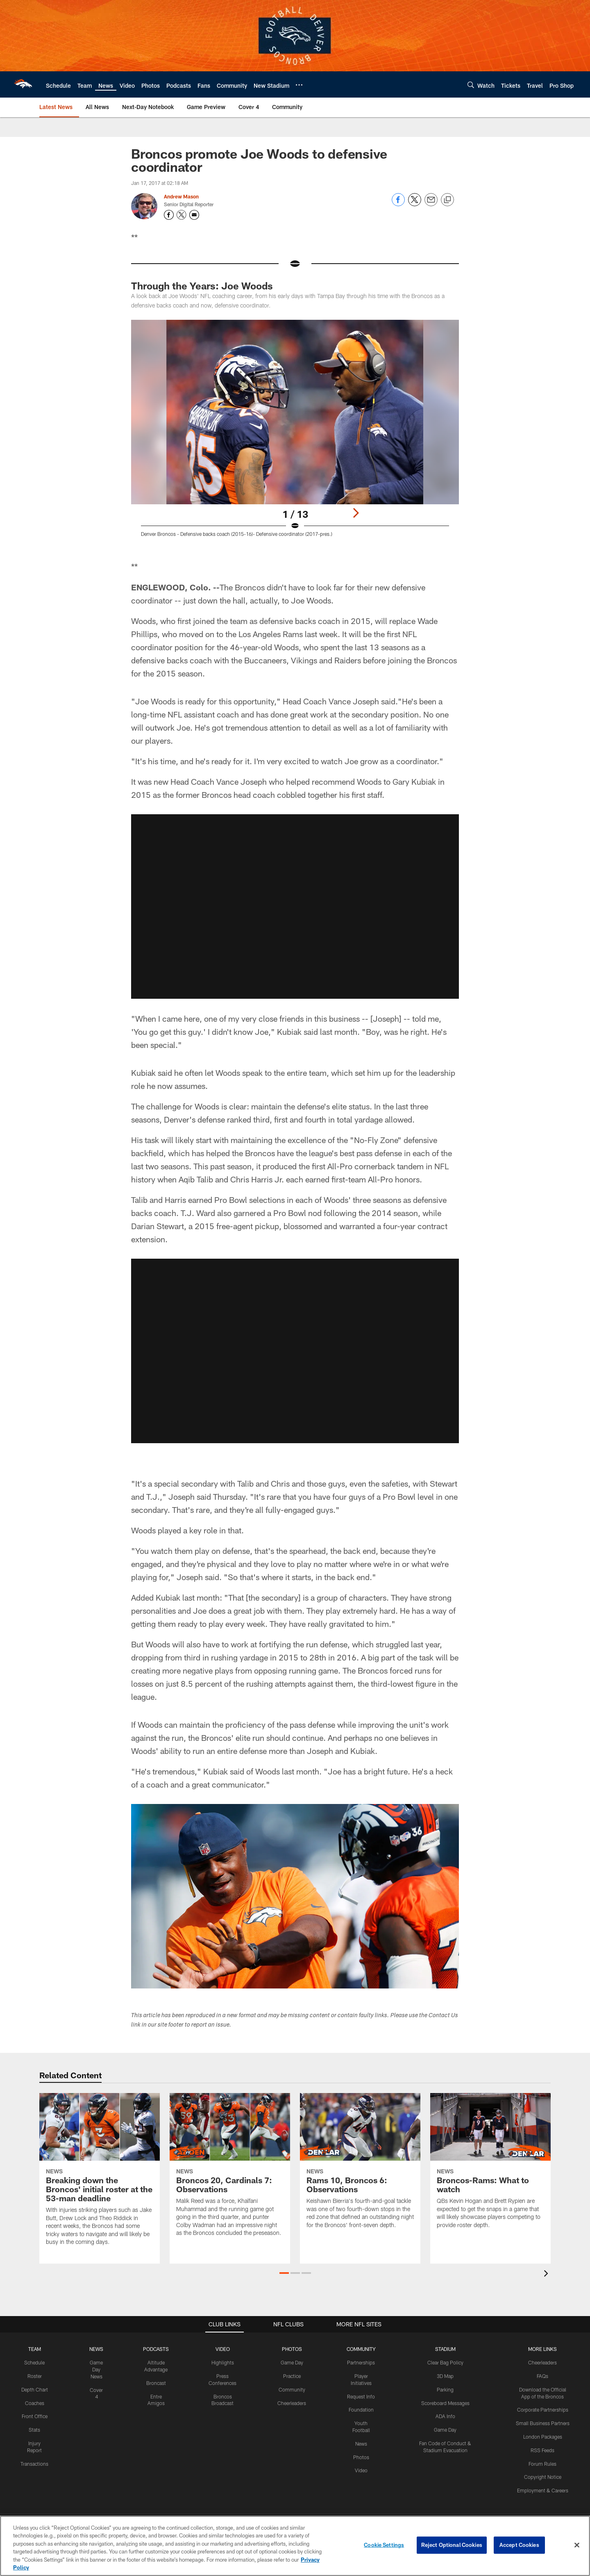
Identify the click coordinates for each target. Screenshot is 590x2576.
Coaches (34, 2403)
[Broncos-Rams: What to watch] (490, 2166)
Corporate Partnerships (542, 2409)
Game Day (292, 2362)
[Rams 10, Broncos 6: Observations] (360, 2166)
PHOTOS (292, 2349)
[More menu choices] (299, 85)
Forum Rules (542, 2464)
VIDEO (223, 2349)
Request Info (361, 2396)
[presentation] (547, 2274)
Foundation (361, 2409)
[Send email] (431, 203)
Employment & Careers (542, 2490)
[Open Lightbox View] (295, 433)
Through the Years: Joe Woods (202, 286)
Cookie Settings (384, 2545)
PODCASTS (156, 2349)
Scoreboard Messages (445, 2403)
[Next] (356, 513)
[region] (295, 2546)
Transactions (34, 2464)
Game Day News (96, 2369)
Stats (34, 2430)
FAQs (542, 2376)
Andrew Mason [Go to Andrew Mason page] (181, 196)
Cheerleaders (291, 2403)
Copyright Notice (542, 2477)
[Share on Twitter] (414, 203)
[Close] (577, 2545)
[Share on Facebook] (398, 203)
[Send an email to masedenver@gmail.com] (194, 215)
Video (361, 2470)
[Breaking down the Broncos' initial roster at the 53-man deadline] (99, 2174)
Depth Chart (34, 2389)
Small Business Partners (543, 2423)
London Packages (542, 2436)
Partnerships (361, 2362)
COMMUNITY (361, 2349)
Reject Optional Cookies (451, 2545)
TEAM (34, 2349)
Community (292, 2389)
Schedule (34, 2362)
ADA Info (445, 2416)
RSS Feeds (542, 2450)
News (361, 2443)
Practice (292, 2376)
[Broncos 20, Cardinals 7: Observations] (230, 2170)
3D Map (445, 2376)
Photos (361, 2457)
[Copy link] (447, 200)
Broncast (156, 2383)
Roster (34, 2376)
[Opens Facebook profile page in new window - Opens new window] (169, 215)
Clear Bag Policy (445, 2362)
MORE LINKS (542, 2349)
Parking (445, 2389)
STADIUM (445, 2349)
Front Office (35, 2416)
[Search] (470, 84)
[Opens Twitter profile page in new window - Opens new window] (181, 215)
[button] (284, 2273)
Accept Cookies (519, 2545)
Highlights (222, 2362)
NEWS (96, 2349)
